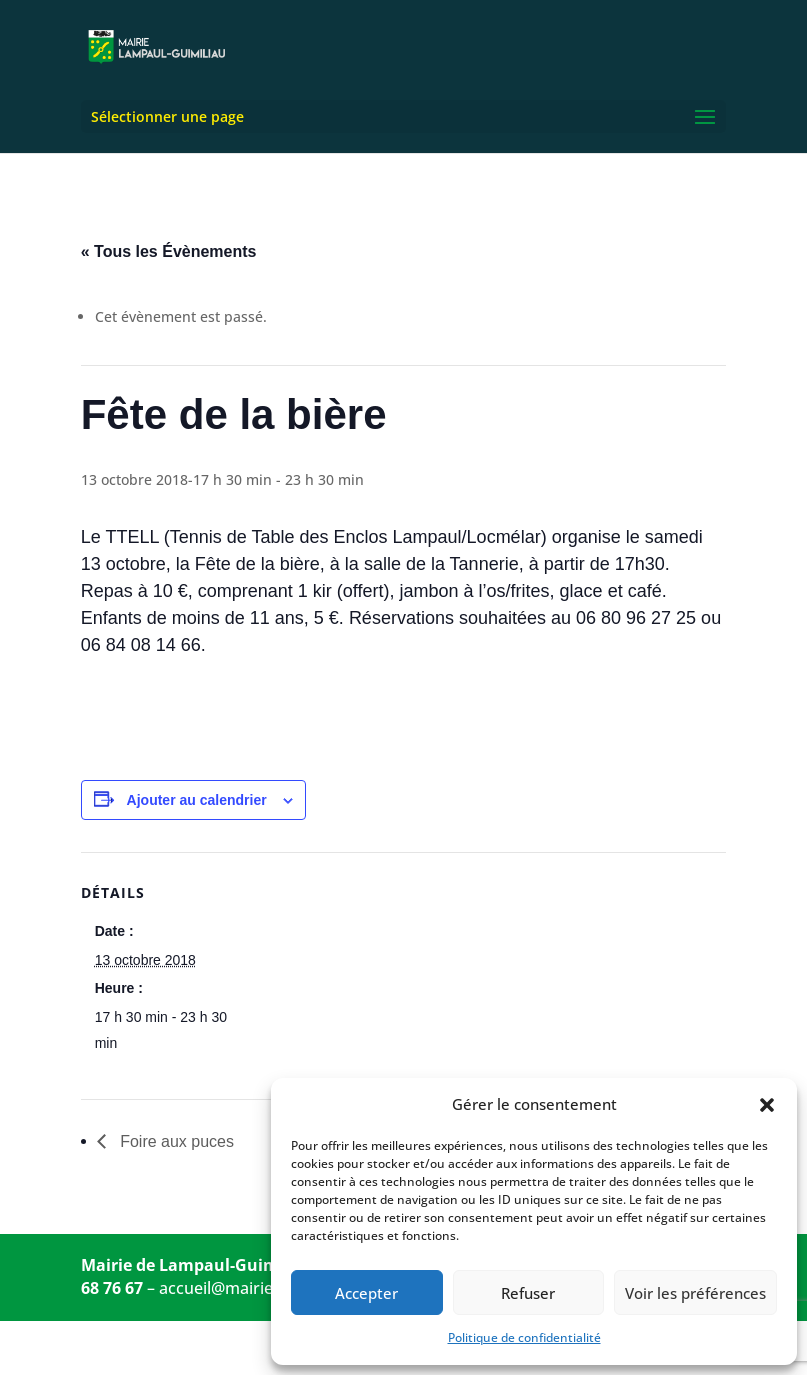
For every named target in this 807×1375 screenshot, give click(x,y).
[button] (767, 1105)
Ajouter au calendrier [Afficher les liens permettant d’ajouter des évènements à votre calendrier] (197, 800)
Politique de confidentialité (524, 1337)
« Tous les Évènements (169, 251)
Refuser (528, 1293)
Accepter (366, 1293)
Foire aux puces (175, 1141)
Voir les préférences (695, 1293)
